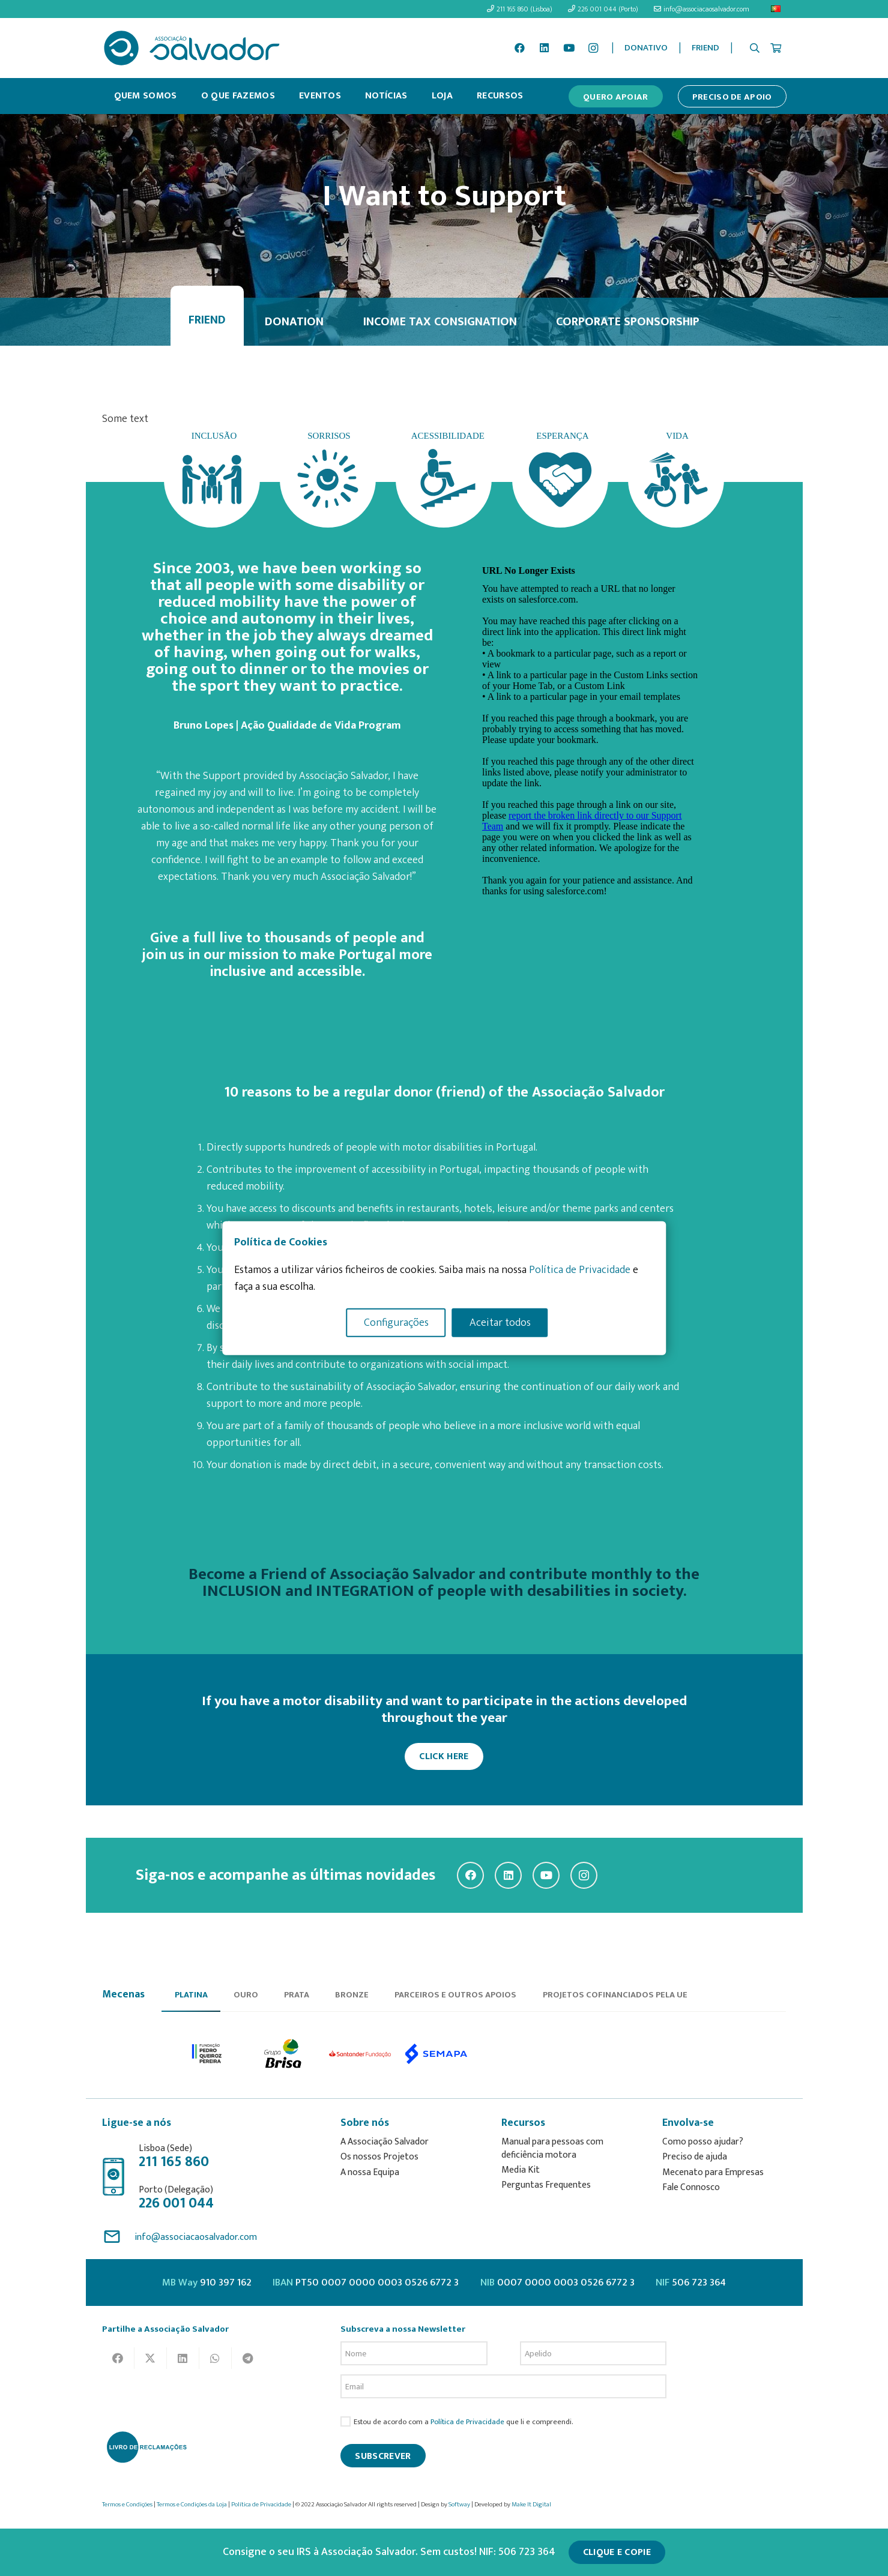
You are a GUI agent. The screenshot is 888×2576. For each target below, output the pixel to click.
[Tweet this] (150, 2358)
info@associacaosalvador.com (195, 2237)
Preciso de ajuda (694, 2156)
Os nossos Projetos (379, 2156)
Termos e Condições (127, 2504)
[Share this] (118, 2358)
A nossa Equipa (369, 2172)
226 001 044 (176, 2203)
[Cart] (775, 48)
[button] (754, 48)
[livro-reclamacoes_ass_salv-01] (146, 2447)
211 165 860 (174, 2161)
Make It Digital (531, 2504)
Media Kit (520, 2169)
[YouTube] (568, 48)
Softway (459, 2504)
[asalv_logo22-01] (192, 48)
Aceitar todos (500, 1322)
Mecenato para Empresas (713, 2172)
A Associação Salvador (384, 2141)
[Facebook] (520, 48)
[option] (207, 2053)
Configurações (396, 1322)
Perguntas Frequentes (546, 2184)
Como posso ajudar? (702, 2141)
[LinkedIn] (544, 48)
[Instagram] (593, 48)
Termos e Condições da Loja (192, 2504)
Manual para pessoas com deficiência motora (552, 2148)
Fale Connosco (691, 2187)
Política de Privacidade (467, 2422)
